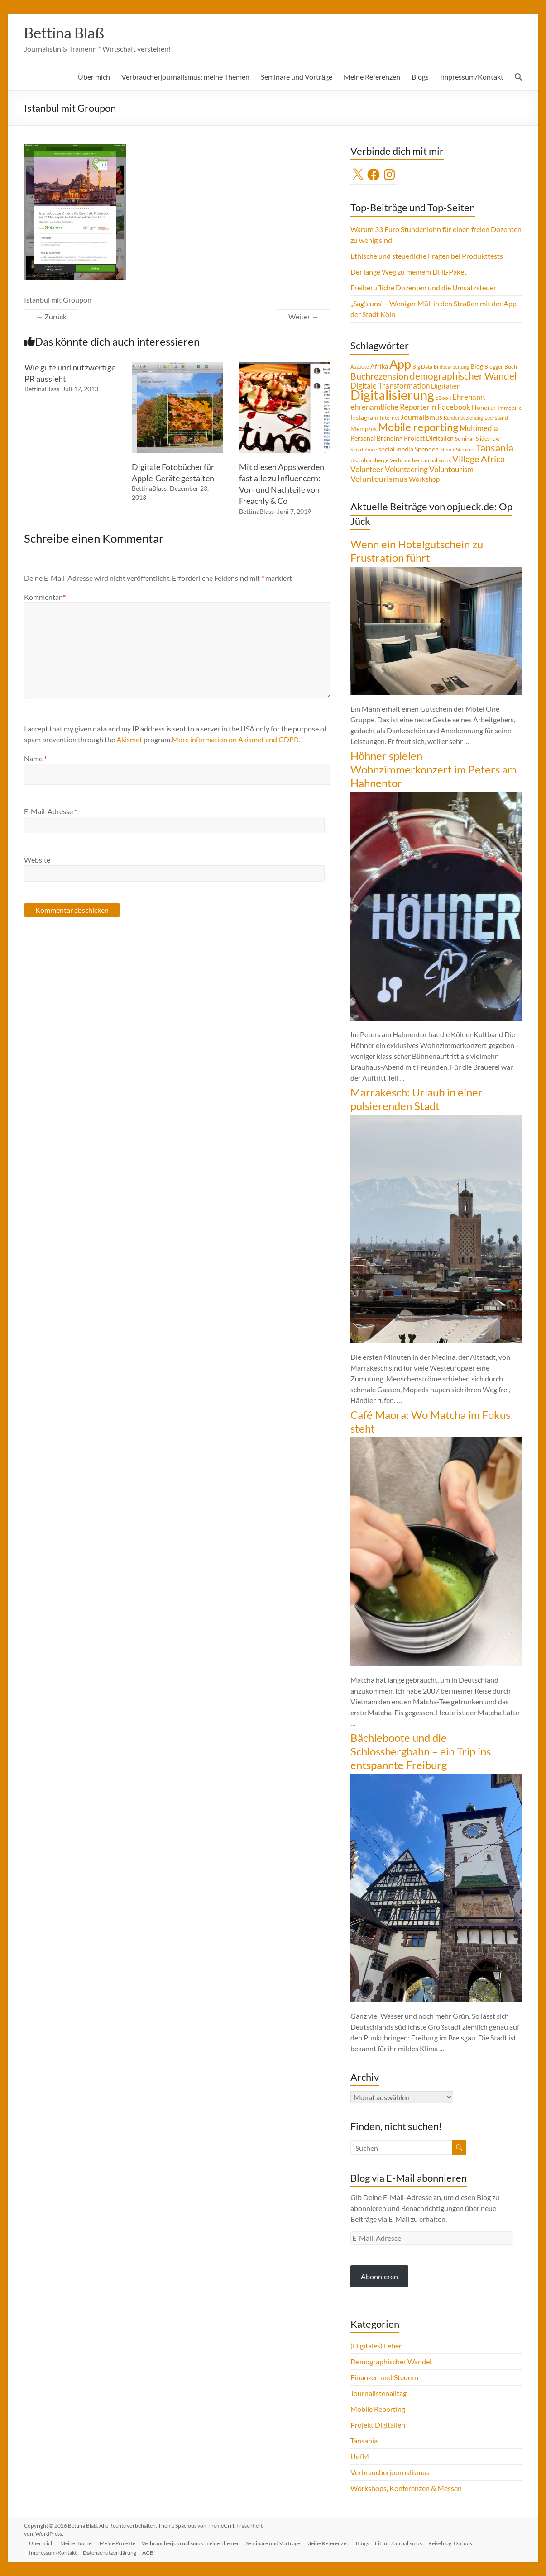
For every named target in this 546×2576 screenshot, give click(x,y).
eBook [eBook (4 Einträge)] (443, 398)
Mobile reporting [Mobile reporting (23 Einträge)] (418, 428)
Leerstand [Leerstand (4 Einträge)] (496, 418)
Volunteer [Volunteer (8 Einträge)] (366, 470)
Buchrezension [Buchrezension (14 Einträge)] (379, 376)
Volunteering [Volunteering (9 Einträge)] (406, 470)
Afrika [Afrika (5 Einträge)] (379, 367)
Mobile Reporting (377, 2409)
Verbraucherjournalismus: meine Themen (185, 77)
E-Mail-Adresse (50, 812)
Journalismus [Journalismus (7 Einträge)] (421, 418)
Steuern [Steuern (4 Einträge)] (465, 450)
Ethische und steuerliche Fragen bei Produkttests (426, 256)
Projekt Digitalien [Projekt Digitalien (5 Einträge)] (429, 439)
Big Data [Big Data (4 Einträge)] (422, 367)
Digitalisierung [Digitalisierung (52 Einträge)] (392, 395)
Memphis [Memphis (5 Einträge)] (363, 429)
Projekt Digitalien (377, 2425)
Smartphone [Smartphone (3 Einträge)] (363, 450)
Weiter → (303, 317)
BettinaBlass (41, 390)
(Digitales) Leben (376, 2346)
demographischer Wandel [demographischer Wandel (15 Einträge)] (463, 376)
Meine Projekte (122, 2542)
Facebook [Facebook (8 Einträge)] (453, 408)
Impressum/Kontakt (471, 77)
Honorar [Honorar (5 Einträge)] (484, 408)
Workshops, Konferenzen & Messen (406, 2489)
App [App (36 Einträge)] (400, 365)
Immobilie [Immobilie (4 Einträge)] (510, 408)
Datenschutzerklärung (112, 2552)
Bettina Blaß (68, 33)
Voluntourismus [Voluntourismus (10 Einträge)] (378, 479)
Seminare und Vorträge (296, 77)
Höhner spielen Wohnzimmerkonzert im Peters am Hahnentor (433, 770)
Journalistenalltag (378, 2394)
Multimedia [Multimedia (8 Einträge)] (479, 429)
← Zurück (51, 317)
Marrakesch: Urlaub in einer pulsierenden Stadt (416, 1099)
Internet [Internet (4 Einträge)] (389, 418)
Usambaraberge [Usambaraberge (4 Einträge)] (369, 461)
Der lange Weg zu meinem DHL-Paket (408, 272)
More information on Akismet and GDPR (235, 740)
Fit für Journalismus (408, 2542)
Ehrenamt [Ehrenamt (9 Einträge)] (468, 398)
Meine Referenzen (372, 77)
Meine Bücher (80, 2542)
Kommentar (45, 597)
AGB (152, 2552)
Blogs (420, 77)
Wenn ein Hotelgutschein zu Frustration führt (416, 551)
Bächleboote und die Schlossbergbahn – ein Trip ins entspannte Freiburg (420, 1752)
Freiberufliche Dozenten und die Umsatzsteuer (423, 288)
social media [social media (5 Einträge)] (395, 450)
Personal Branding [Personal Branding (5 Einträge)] (376, 439)
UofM (359, 2457)
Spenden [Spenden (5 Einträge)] (427, 450)
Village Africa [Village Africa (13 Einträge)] (478, 459)
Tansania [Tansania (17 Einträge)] (494, 449)
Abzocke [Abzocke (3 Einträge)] (359, 367)
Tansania (364, 2441)
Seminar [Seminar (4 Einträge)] (464, 439)
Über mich (94, 77)
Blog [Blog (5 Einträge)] (476, 367)
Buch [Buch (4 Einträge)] (510, 367)
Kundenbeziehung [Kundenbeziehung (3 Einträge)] (463, 419)
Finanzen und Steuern (384, 2378)
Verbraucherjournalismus (390, 2473)
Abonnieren (379, 2277)
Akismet (129, 740)
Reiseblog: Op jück (462, 2542)
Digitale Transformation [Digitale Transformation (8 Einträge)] (390, 386)
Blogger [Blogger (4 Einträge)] (493, 367)
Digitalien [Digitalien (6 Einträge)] (445, 387)
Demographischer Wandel (390, 2362)
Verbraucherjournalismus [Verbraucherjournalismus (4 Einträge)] (420, 461)
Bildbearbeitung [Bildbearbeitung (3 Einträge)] (451, 367)
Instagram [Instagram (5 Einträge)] (364, 418)
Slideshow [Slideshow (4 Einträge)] (488, 439)
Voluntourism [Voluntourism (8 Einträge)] (451, 470)
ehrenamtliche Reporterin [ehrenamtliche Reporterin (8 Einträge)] (393, 408)
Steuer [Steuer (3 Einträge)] (447, 450)
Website (37, 860)
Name (35, 759)
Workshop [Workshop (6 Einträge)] (424, 480)
